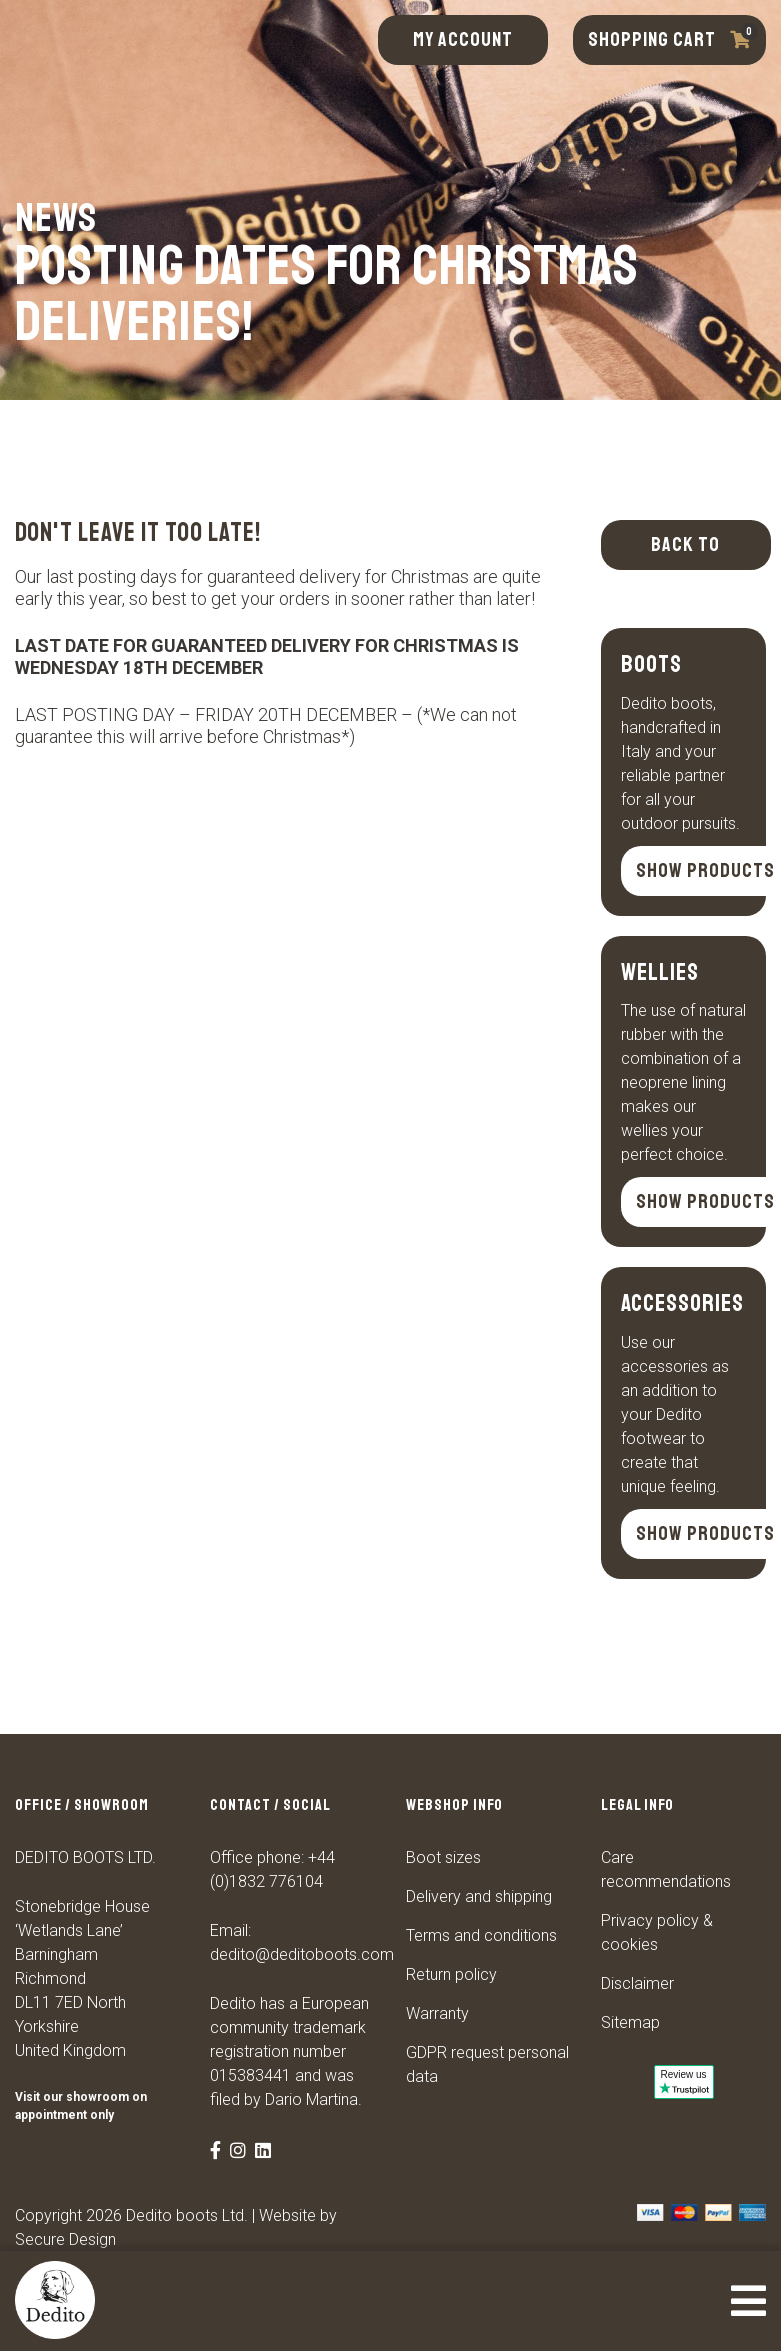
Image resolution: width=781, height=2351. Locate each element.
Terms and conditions (481, 1935)
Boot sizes (443, 1857)
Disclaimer (637, 1983)
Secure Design (65, 2239)
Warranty (437, 2013)
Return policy (451, 1974)
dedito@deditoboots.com (302, 1954)
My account (463, 39)
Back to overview (685, 551)
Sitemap (630, 2022)
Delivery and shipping (479, 1896)
